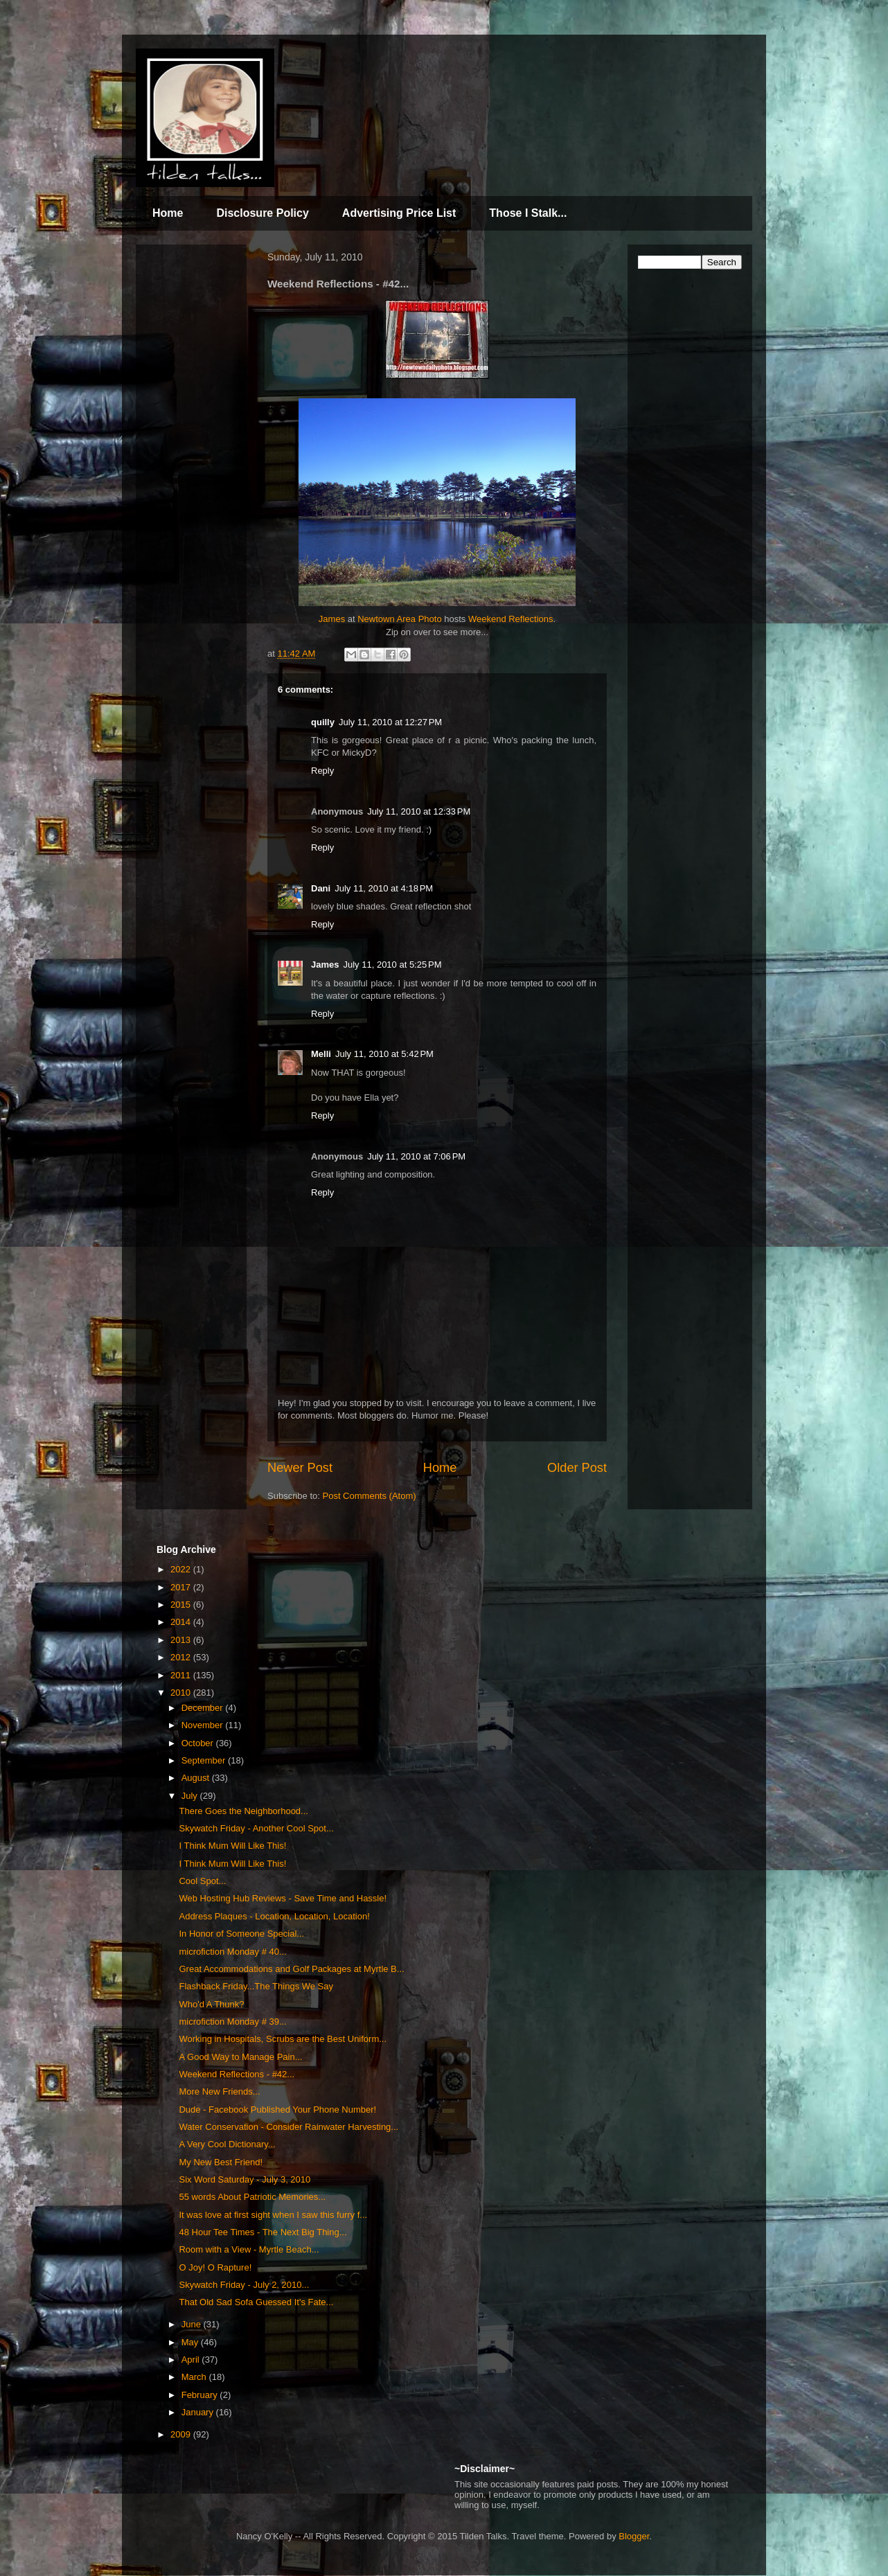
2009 (181, 2434)
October (198, 1743)
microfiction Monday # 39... (232, 2021)
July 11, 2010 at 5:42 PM (384, 1054)
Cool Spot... (202, 1881)
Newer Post (299, 1468)
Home (167, 213)
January (198, 2412)
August (196, 1778)
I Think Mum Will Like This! (232, 1845)
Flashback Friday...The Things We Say (256, 1986)
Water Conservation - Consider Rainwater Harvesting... (288, 2127)
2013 (181, 1640)
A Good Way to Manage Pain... (240, 2057)
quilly (323, 722)
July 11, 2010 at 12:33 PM (418, 811)
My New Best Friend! (221, 2162)
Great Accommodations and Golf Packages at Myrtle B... (291, 1969)
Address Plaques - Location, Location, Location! (274, 1916)
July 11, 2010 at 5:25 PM (392, 964)
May (191, 2342)
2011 (181, 1675)
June (192, 2324)
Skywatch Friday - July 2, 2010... (244, 2285)
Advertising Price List (399, 213)
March (195, 2377)
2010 (181, 1692)
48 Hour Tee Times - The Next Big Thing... (262, 2232)
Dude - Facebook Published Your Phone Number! (277, 2109)
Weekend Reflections (510, 619)
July (190, 1796)
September (204, 1760)
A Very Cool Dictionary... (227, 2144)
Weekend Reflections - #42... (236, 2074)
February (200, 2395)
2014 (181, 1622)
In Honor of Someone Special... (241, 1933)
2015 (181, 1604)
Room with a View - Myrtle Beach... (249, 2249)
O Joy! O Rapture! (215, 2267)
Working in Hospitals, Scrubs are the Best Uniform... (283, 2039)
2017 (181, 1587)
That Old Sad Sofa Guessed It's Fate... (256, 2302)
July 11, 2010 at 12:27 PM (390, 722)
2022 (181, 1569)
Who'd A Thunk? (211, 2004)
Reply (322, 770)
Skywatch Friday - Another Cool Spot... (256, 1828)
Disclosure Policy (262, 213)
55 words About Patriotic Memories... (252, 2197)
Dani (320, 888)
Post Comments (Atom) (369, 1496)
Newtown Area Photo (399, 619)
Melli (321, 1054)
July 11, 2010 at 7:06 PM (416, 1156)
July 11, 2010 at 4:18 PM (384, 888)
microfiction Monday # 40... (232, 1951)
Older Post (577, 1468)
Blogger (634, 2536)
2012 (181, 1657)
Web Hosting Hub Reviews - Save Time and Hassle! (283, 1898)
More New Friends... (219, 2091)
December (203, 1708)
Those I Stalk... (528, 213)
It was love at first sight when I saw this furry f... (273, 2215)
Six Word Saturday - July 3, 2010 (244, 2179)
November (203, 1725)
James (332, 619)
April (191, 2359)
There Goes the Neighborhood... (243, 1811)
